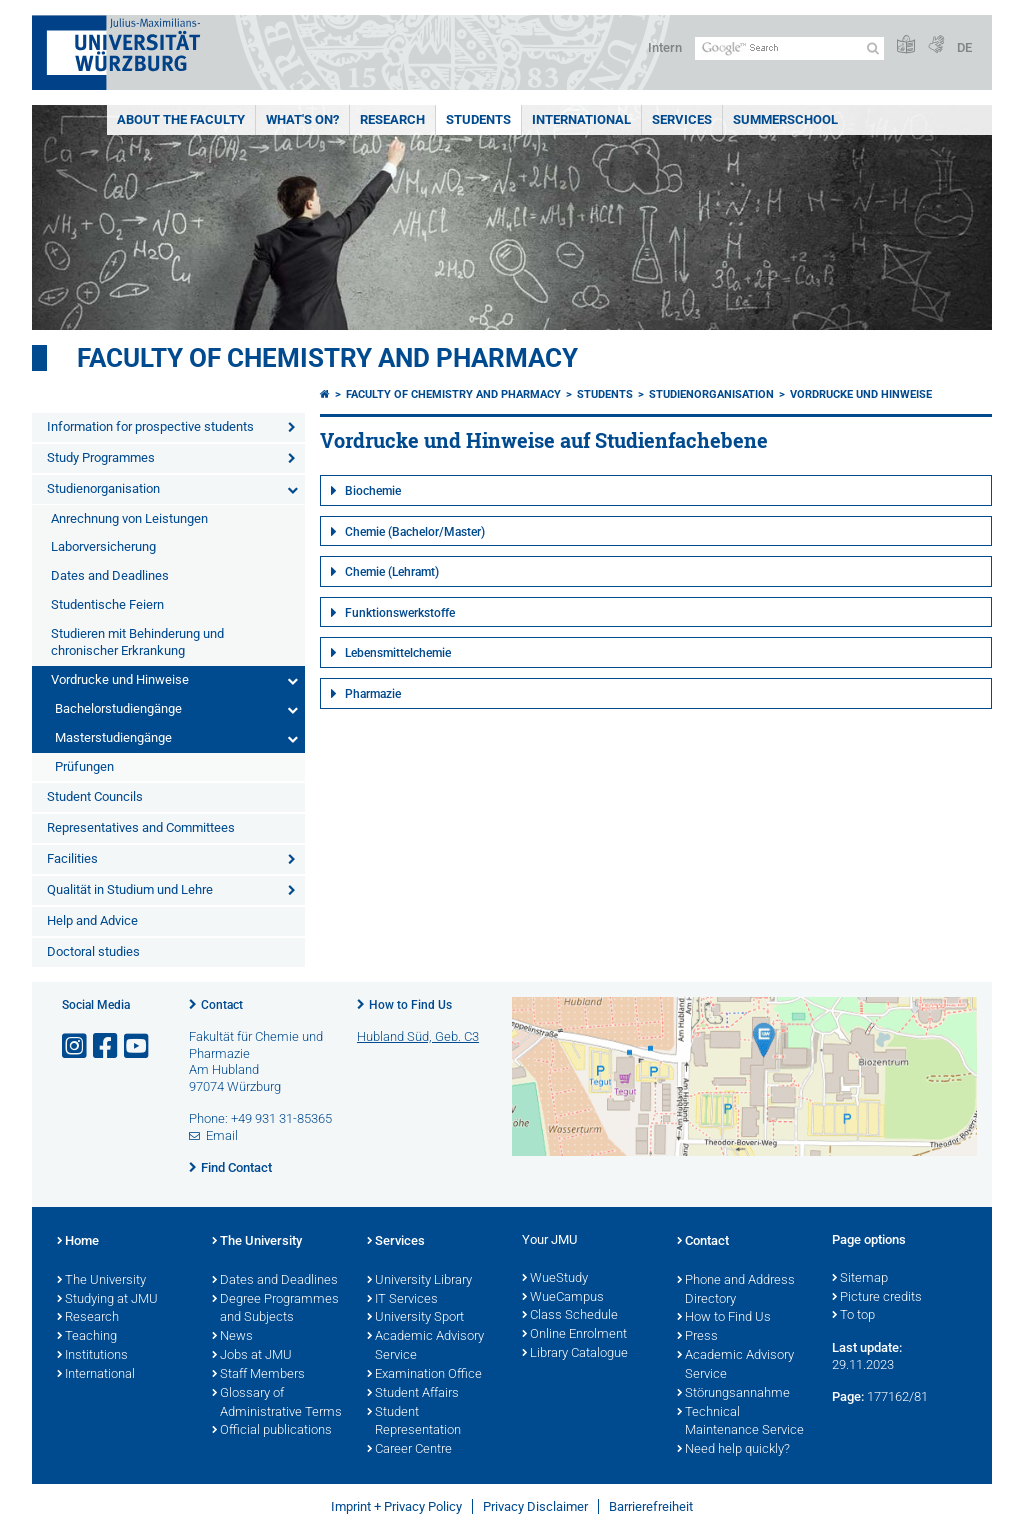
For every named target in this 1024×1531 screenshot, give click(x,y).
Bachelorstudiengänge (118, 708)
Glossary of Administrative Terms (277, 1403)
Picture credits (877, 1298)
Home (78, 1242)
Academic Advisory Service (425, 1346)
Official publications (272, 1431)
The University (101, 1281)
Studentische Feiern (107, 604)
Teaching (87, 1337)
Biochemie (373, 491)
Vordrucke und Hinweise (120, 679)
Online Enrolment (574, 1335)
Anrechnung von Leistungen (129, 518)
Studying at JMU (107, 1300)
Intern (665, 47)
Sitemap (860, 1279)
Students (478, 119)
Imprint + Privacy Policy (396, 1506)
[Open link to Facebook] (107, 1046)
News (232, 1337)
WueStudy (555, 1279)
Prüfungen (84, 766)
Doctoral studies (93, 951)
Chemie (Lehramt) (392, 572)
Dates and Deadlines (110, 575)
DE (964, 47)
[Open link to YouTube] (138, 1046)
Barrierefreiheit (651, 1506)
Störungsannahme (733, 1394)
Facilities (72, 858)
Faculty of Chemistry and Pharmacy (327, 358)
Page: (848, 1396)
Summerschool (785, 119)
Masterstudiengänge (113, 737)
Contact (222, 1005)
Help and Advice (92, 920)
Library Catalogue (575, 1354)
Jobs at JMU (252, 1356)
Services (682, 119)
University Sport (415, 1318)
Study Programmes (101, 457)
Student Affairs (413, 1394)
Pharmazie (373, 694)
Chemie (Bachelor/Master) (415, 532)
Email (222, 1135)
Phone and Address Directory (736, 1290)
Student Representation (414, 1422)
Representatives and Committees (141, 827)
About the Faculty (181, 119)
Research (392, 119)
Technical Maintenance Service (740, 1422)
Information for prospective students (150, 426)
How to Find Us (410, 1005)
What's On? (302, 119)
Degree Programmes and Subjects (275, 1309)
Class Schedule (570, 1316)
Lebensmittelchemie (398, 653)
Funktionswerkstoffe (400, 613)
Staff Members (258, 1375)
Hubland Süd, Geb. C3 (418, 1036)
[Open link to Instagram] (76, 1046)
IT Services (402, 1300)
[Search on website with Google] (789, 48)
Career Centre (409, 1450)
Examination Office (424, 1375)
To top (853, 1316)
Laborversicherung (103, 546)
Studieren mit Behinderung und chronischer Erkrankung (137, 642)
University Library (419, 1281)
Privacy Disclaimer (535, 1506)
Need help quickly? (733, 1450)
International (581, 119)
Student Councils (95, 796)
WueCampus (563, 1298)
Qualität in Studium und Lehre (130, 889)
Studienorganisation (103, 488)
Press (697, 1337)
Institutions (92, 1356)
